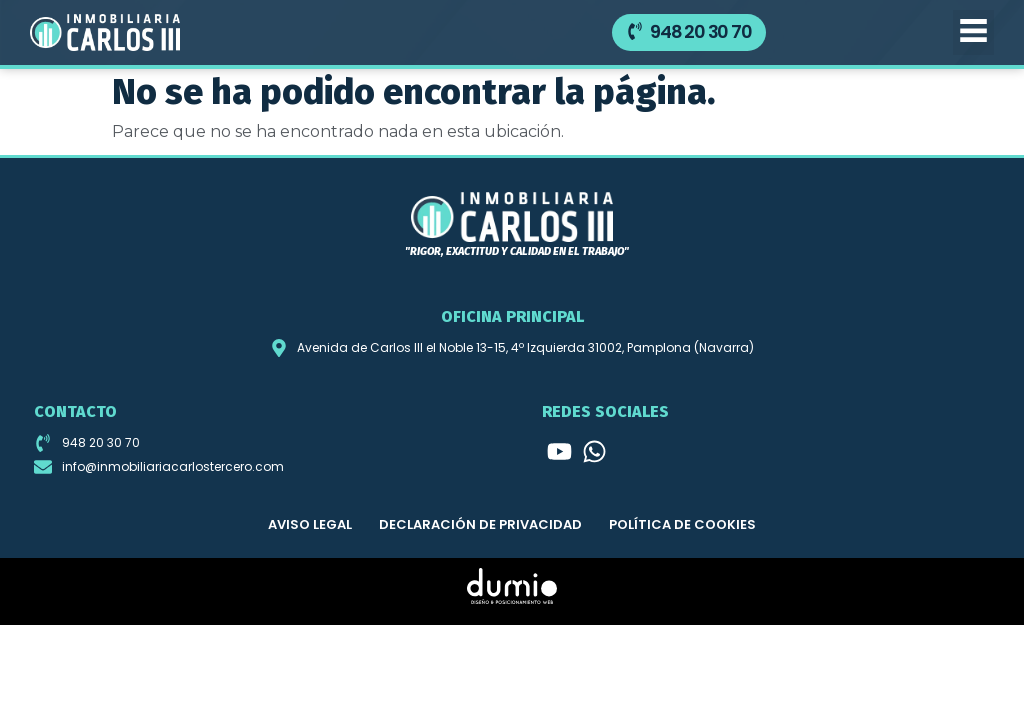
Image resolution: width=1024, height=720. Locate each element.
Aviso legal (310, 524)
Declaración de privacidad (480, 524)
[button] (973, 32)
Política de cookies (682, 524)
